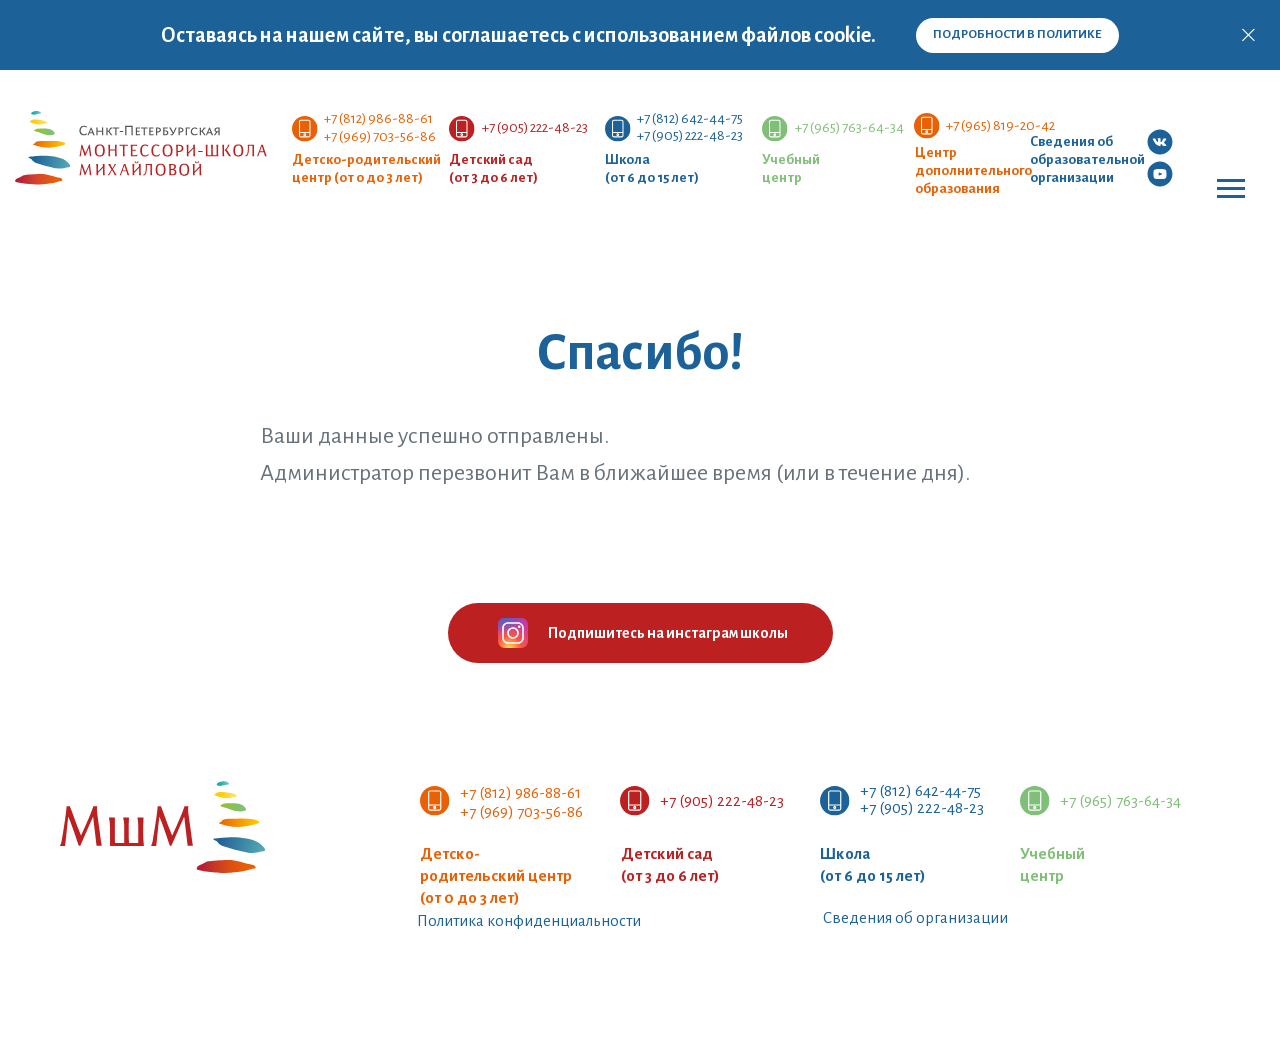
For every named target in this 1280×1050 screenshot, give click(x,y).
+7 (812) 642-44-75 (690, 118)
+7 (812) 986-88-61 (378, 118)
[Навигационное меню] (1231, 189)
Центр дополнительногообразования (973, 170)
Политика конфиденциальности (529, 920)
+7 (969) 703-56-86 (380, 136)
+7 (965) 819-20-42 (1000, 125)
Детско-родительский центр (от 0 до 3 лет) (496, 875)
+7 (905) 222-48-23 (690, 135)
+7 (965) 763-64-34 (849, 127)
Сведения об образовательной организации (1087, 159)
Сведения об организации (915, 917)
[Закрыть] (1248, 35)
